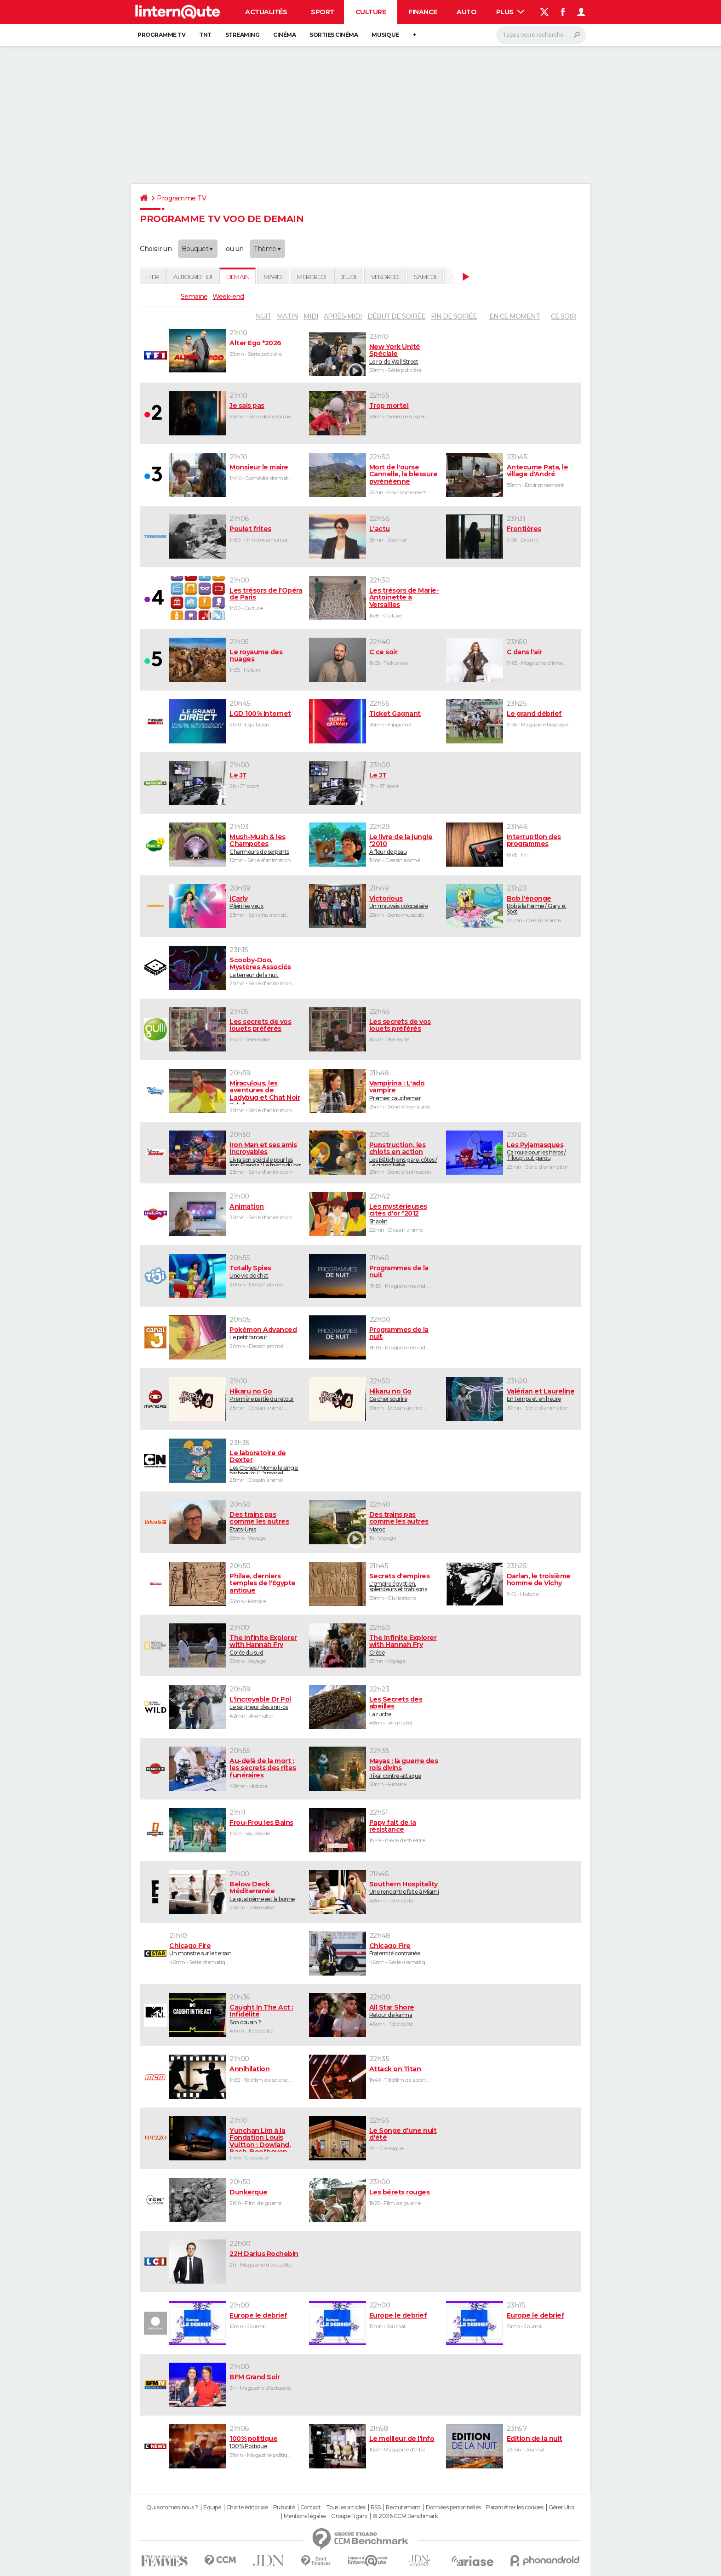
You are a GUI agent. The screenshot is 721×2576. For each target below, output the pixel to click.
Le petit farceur (265, 1333)
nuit (263, 316)
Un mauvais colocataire (404, 902)
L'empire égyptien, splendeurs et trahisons (404, 1582)
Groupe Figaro (349, 2516)
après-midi (343, 316)
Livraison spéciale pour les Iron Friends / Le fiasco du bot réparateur (265, 1154)
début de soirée (396, 316)
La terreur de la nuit (265, 967)
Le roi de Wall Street (404, 354)
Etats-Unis (265, 1521)
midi (310, 316)
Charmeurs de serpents (265, 844)
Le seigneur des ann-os (265, 1703)
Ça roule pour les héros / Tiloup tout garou (542, 1151)
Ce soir (563, 316)
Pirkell (265, 1092)
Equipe (212, 2507)
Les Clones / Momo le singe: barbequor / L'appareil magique (265, 1462)
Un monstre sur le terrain (236, 1949)
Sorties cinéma (333, 34)
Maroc (404, 1521)
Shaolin (404, 1213)
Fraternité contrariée (404, 1949)
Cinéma (284, 34)
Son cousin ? (265, 2014)
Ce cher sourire (404, 1395)
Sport (322, 12)
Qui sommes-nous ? (172, 2507)
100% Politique (265, 2442)
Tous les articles (346, 2507)
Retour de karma (404, 2011)
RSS (376, 2507)
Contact (310, 2507)
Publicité (284, 2507)
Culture (370, 12)
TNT (205, 34)
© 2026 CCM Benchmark (405, 2516)
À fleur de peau (404, 844)
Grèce (404, 1645)
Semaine (194, 296)
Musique (385, 34)
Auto (466, 12)
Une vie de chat (265, 1272)
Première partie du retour (265, 1395)
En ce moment (514, 316)
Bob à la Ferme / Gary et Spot (542, 904)
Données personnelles (453, 2507)
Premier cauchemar (404, 1090)
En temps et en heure (542, 1395)
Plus (510, 12)
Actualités (266, 12)
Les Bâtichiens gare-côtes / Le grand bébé (404, 1154)
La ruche (404, 1706)
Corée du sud (265, 1645)
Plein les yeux (265, 902)
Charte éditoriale (247, 2507)
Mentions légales (305, 2516)
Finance (422, 12)
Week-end (228, 296)
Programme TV (161, 34)
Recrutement (403, 2507)
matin (287, 316)
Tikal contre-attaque (404, 1768)
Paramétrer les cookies (514, 2507)
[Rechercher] (541, 35)
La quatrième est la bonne (265, 1891)
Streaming (242, 34)
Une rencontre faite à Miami (404, 1888)
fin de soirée (454, 316)
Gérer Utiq (562, 2507)
